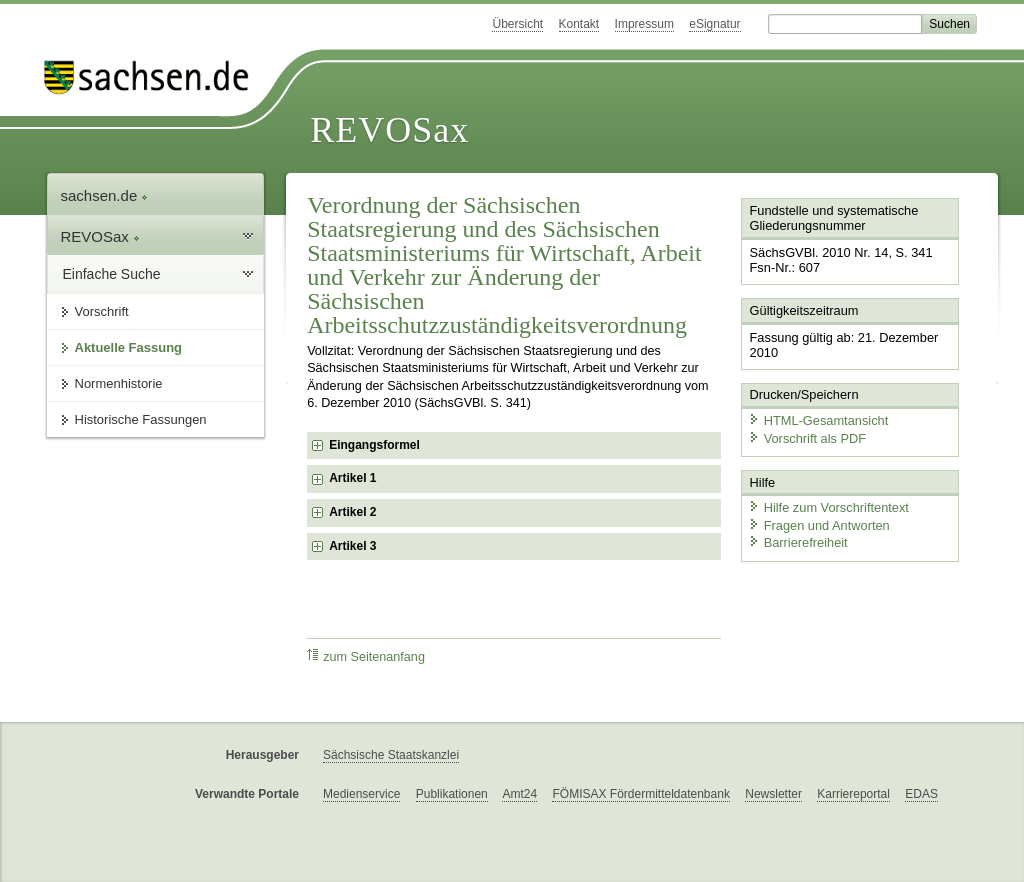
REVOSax (389, 130)
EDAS (921, 794)
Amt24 (519, 794)
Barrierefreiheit (798, 542)
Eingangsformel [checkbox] (374, 445)
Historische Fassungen (141, 419)
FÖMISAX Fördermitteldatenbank (640, 794)
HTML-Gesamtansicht (818, 420)
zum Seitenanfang (366, 656)
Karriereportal (853, 794)
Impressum (644, 24)
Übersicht (517, 24)
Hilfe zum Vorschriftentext (828, 507)
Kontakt (579, 24)
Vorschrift (102, 311)
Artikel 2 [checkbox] (352, 512)
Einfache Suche (112, 274)
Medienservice (361, 794)
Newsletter (773, 794)
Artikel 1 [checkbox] (352, 478)
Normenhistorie (119, 383)
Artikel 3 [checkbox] (352, 546)
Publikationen (452, 794)
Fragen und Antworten (819, 524)
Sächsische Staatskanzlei (391, 755)
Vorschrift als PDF (807, 437)
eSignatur (714, 24)
